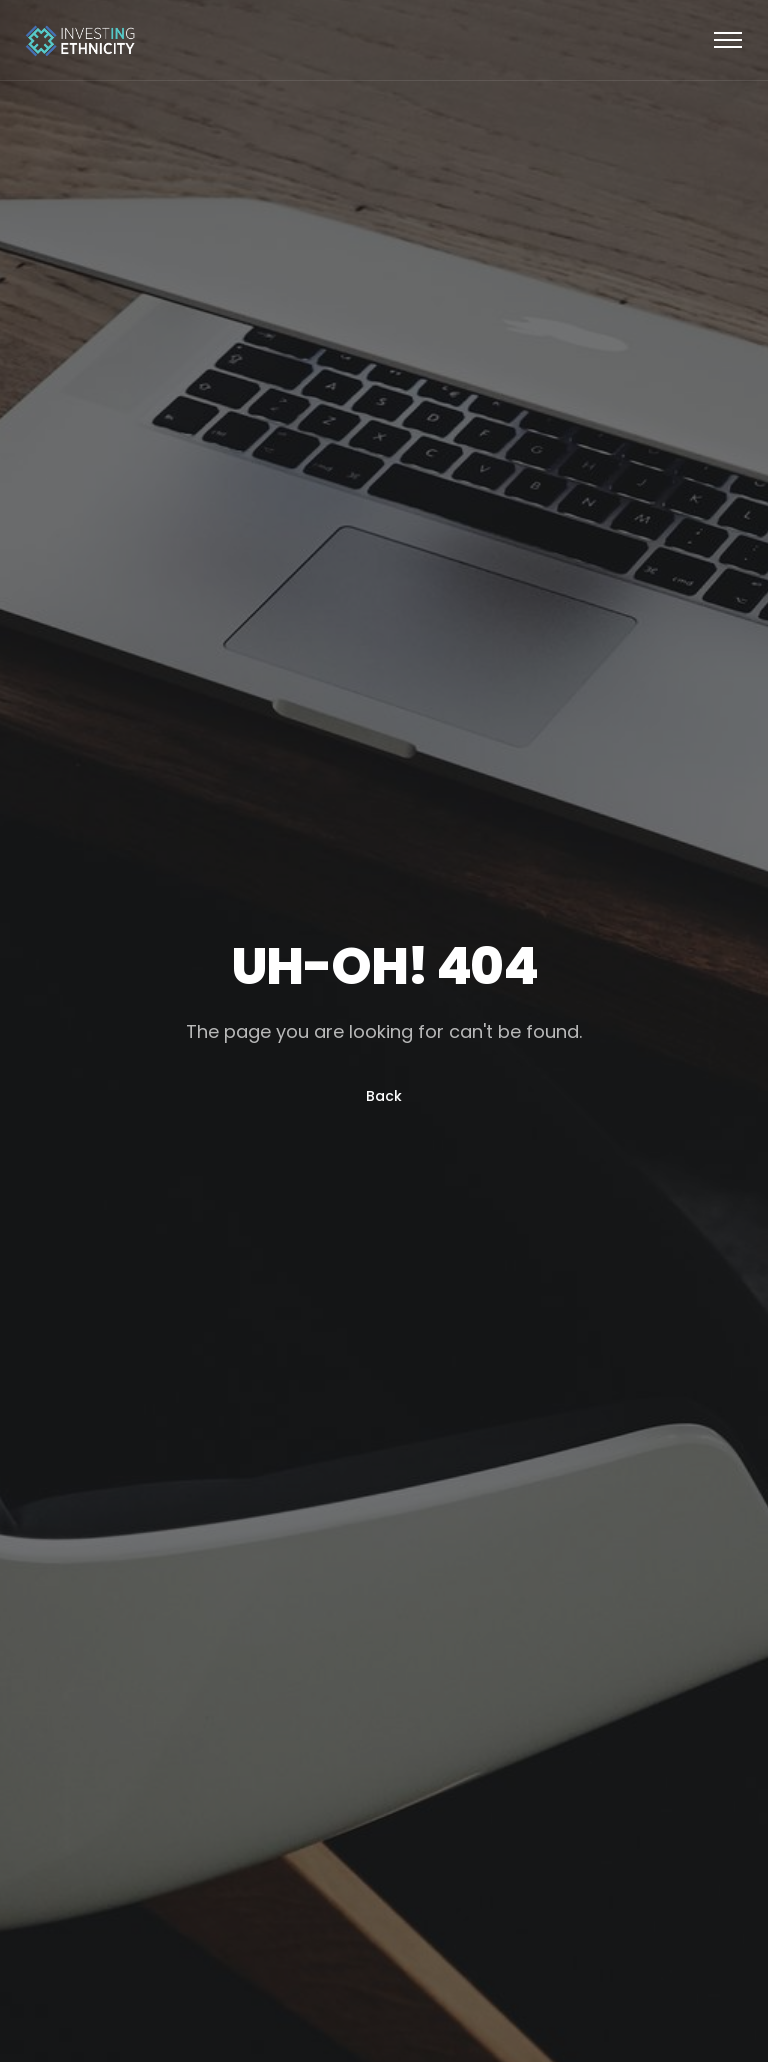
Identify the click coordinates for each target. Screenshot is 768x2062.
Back (384, 1096)
